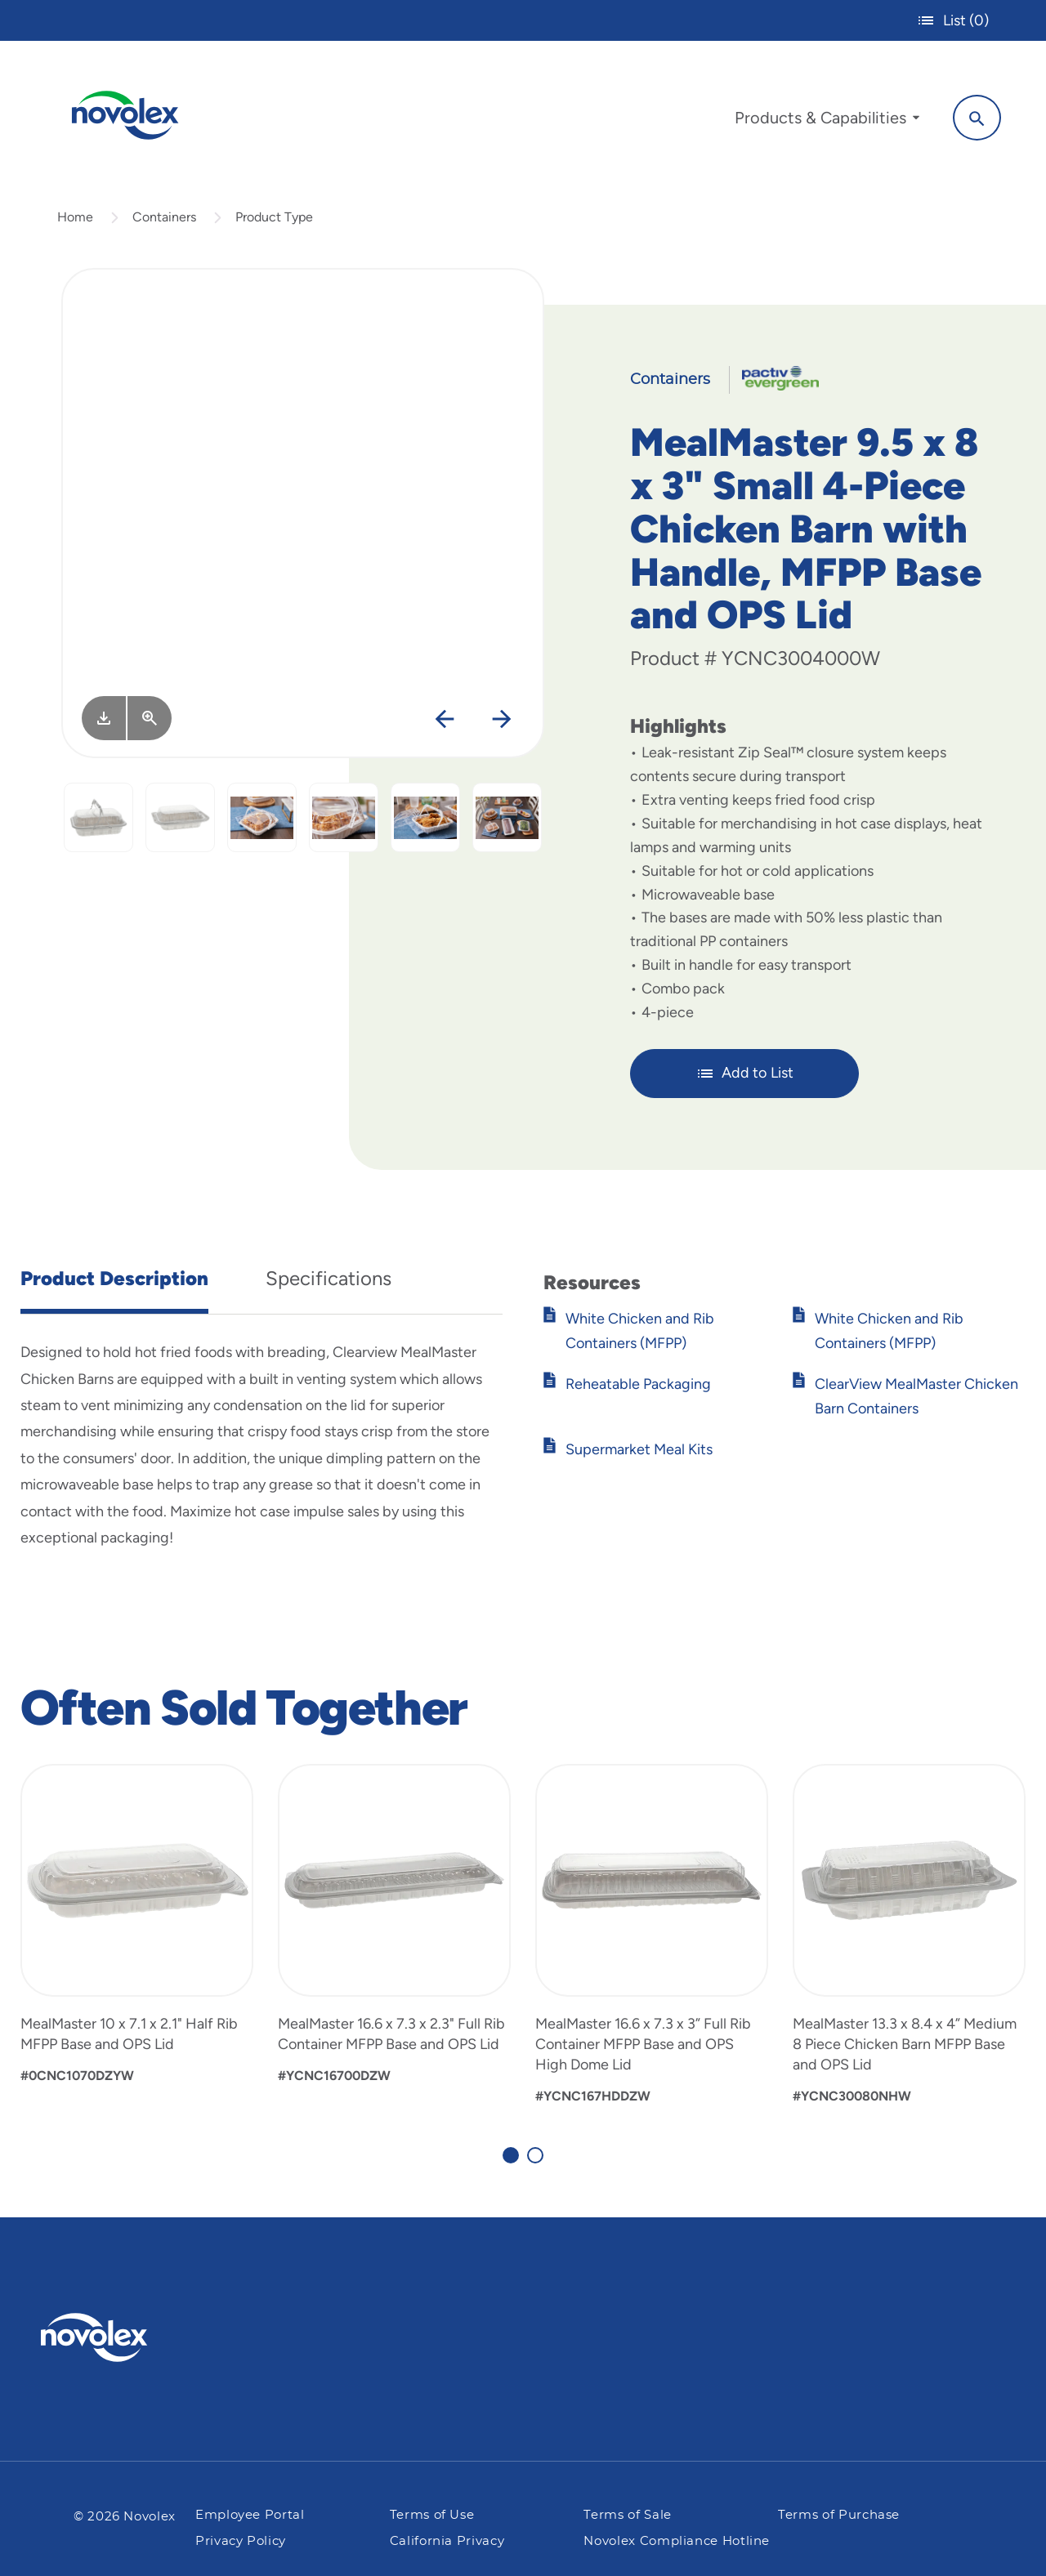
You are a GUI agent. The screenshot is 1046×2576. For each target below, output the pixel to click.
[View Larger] (149, 725)
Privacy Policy (240, 2541)
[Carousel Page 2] (535, 2162)
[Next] (501, 726)
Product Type (274, 223)
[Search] (973, 117)
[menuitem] (823, 121)
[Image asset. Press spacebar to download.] (104, 725)
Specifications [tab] (328, 1285)
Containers (164, 223)
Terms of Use (432, 2516)
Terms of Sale (627, 2516)
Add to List (744, 1080)
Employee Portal (250, 2516)
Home (75, 223)
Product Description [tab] (114, 1285)
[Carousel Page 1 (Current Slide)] (511, 2162)
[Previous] (444, 726)
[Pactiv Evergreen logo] (126, 2337)
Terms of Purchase (839, 2516)
